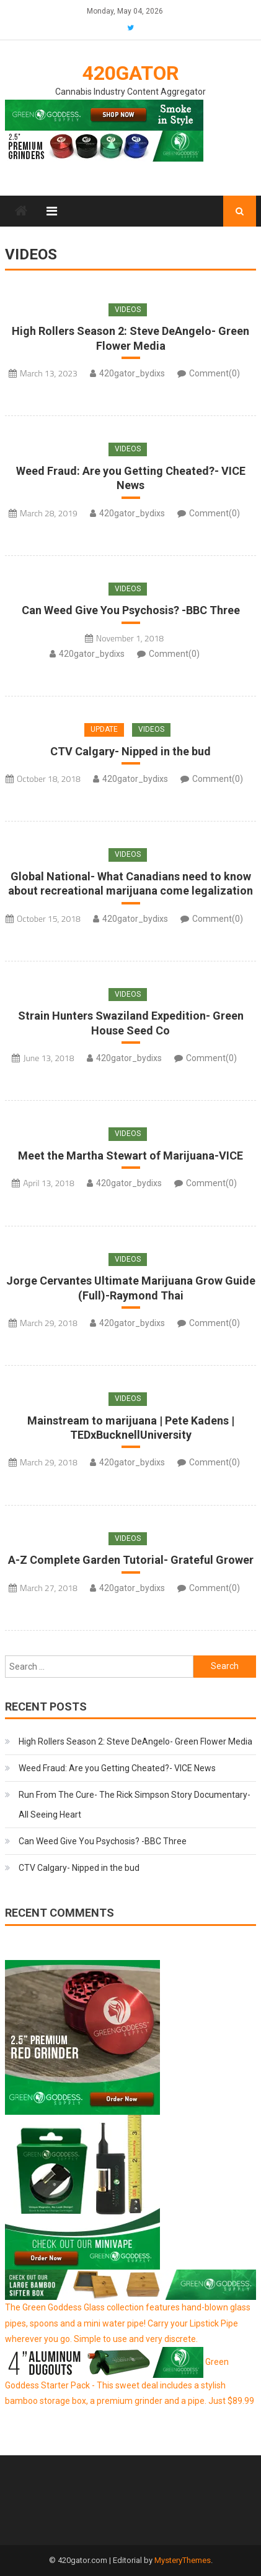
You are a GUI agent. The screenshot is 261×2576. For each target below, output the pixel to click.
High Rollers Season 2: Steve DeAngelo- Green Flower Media (130, 338)
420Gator (130, 73)
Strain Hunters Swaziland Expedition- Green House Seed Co (131, 1022)
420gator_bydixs (132, 373)
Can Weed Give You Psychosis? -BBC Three (131, 610)
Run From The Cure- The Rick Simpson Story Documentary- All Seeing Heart (134, 1804)
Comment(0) (214, 373)
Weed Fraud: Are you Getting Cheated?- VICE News (131, 478)
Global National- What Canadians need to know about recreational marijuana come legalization (130, 883)
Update (104, 729)
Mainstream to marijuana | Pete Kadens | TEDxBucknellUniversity (130, 1427)
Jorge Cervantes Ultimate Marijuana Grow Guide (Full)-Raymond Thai (130, 1287)
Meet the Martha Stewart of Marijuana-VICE (130, 1155)
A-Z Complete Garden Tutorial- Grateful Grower (131, 1559)
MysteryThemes (182, 2560)
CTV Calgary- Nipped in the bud (130, 751)
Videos (128, 309)
